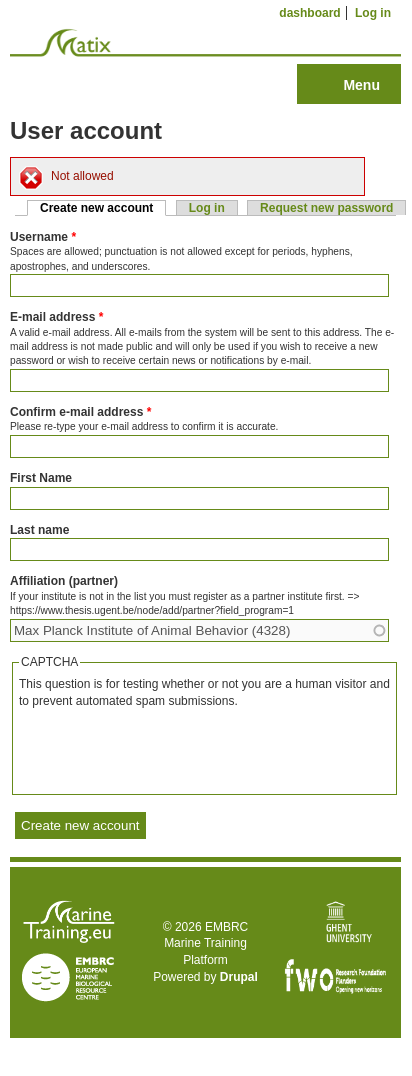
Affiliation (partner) (64, 581)
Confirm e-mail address (80, 412)
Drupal (239, 977)
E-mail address (56, 317)
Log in (373, 13)
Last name (39, 530)
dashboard (309, 13)
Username (43, 237)
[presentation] (171, 749)
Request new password (326, 208)
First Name (41, 478)
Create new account (103, 208)
